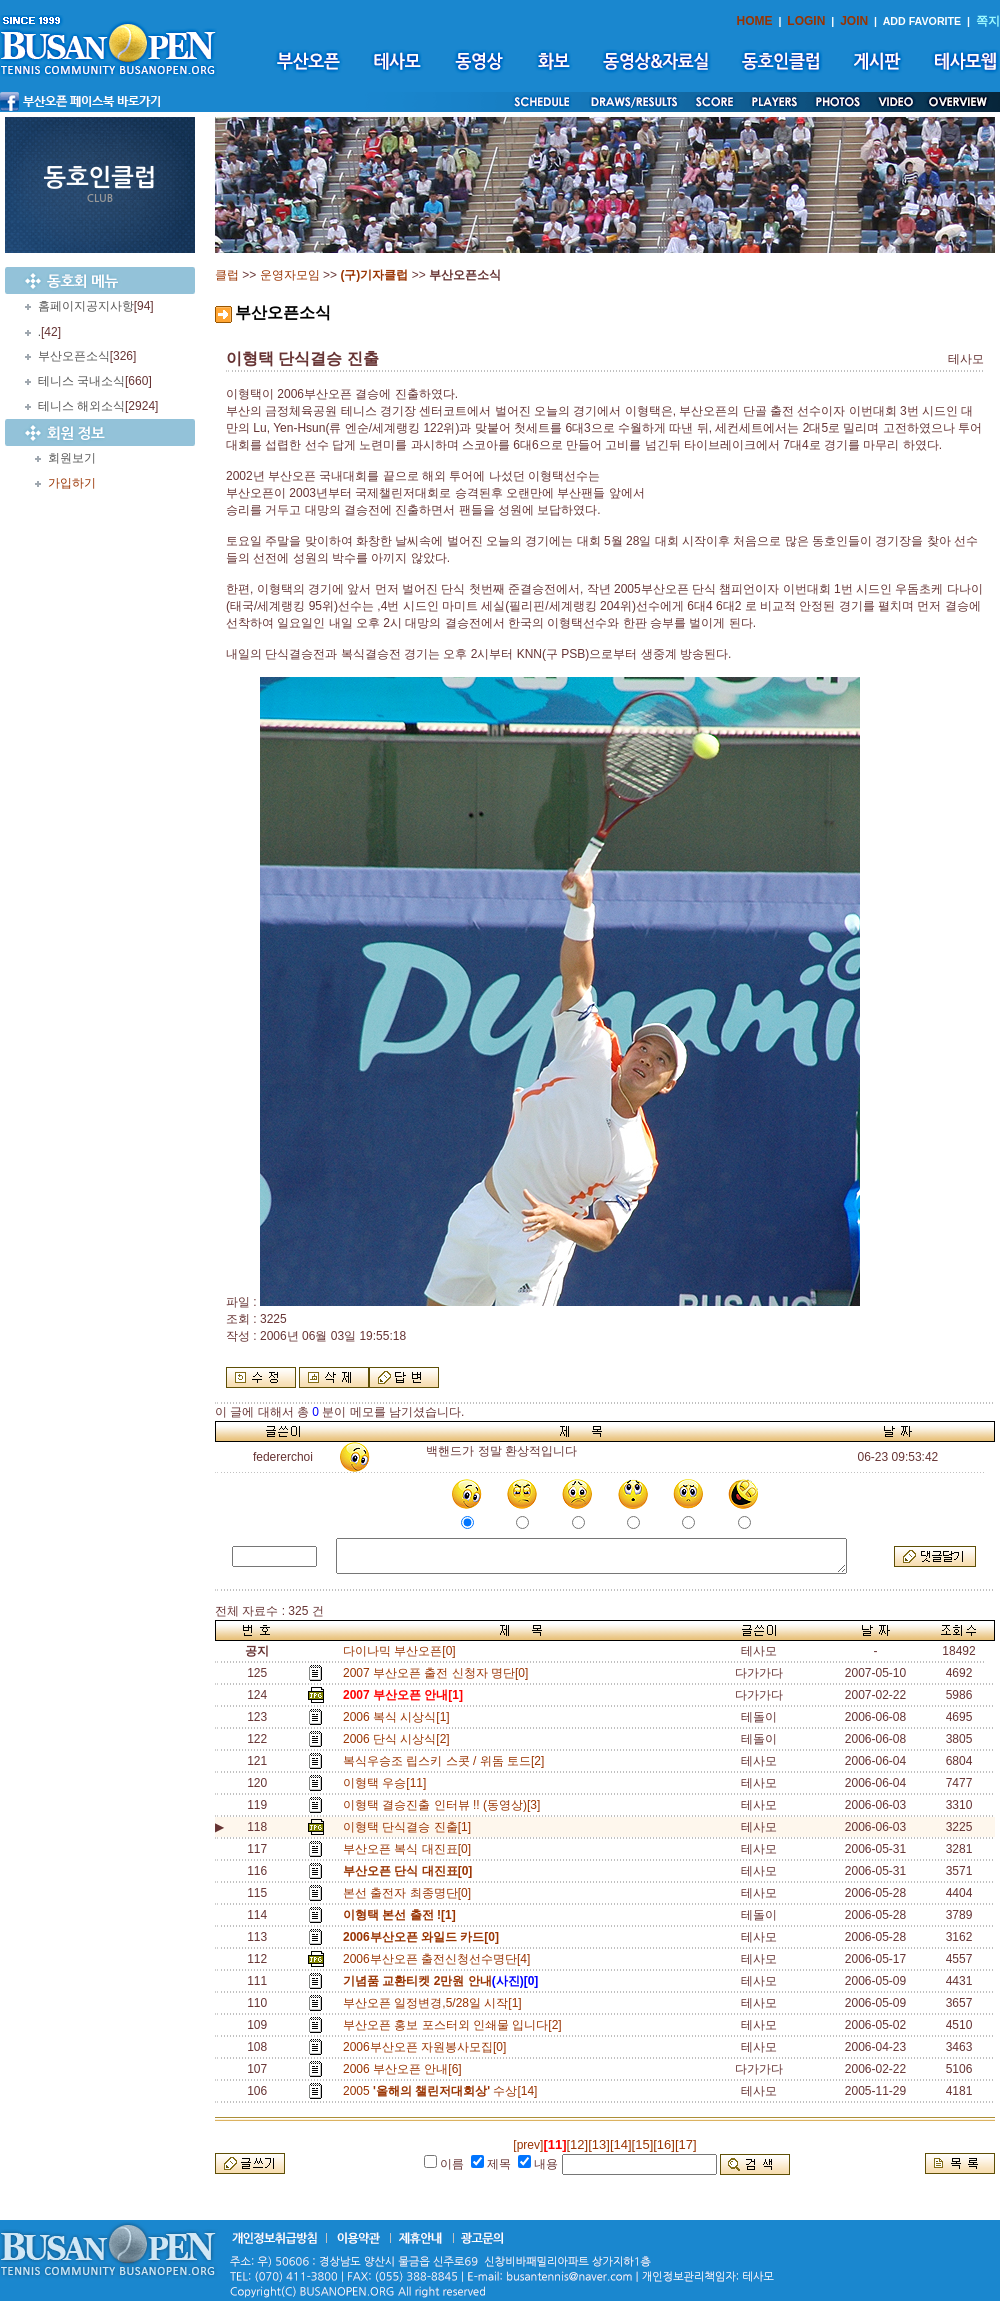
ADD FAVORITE (922, 21)
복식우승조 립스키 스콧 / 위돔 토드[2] (447, 1761)
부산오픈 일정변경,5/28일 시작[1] (435, 2003)
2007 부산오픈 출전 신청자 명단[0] (439, 1673)
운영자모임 (290, 275)
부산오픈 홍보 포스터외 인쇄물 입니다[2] (455, 2025)
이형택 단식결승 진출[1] (407, 1827)
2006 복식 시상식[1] (399, 1717)
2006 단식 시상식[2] (399, 1739)
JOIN (854, 21)
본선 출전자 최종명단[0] (410, 1893)
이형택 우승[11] (388, 1783)
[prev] (528, 2145)
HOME (755, 21)
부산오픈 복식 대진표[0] (410, 1849)
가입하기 (72, 483)
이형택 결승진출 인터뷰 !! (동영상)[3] (445, 1805)
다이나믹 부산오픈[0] (399, 1651)
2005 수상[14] (443, 2091)
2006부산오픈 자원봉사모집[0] (428, 2047)
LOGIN (806, 21)
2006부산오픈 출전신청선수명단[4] (440, 1959)
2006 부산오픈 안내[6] (405, 2069)
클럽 (227, 275)
